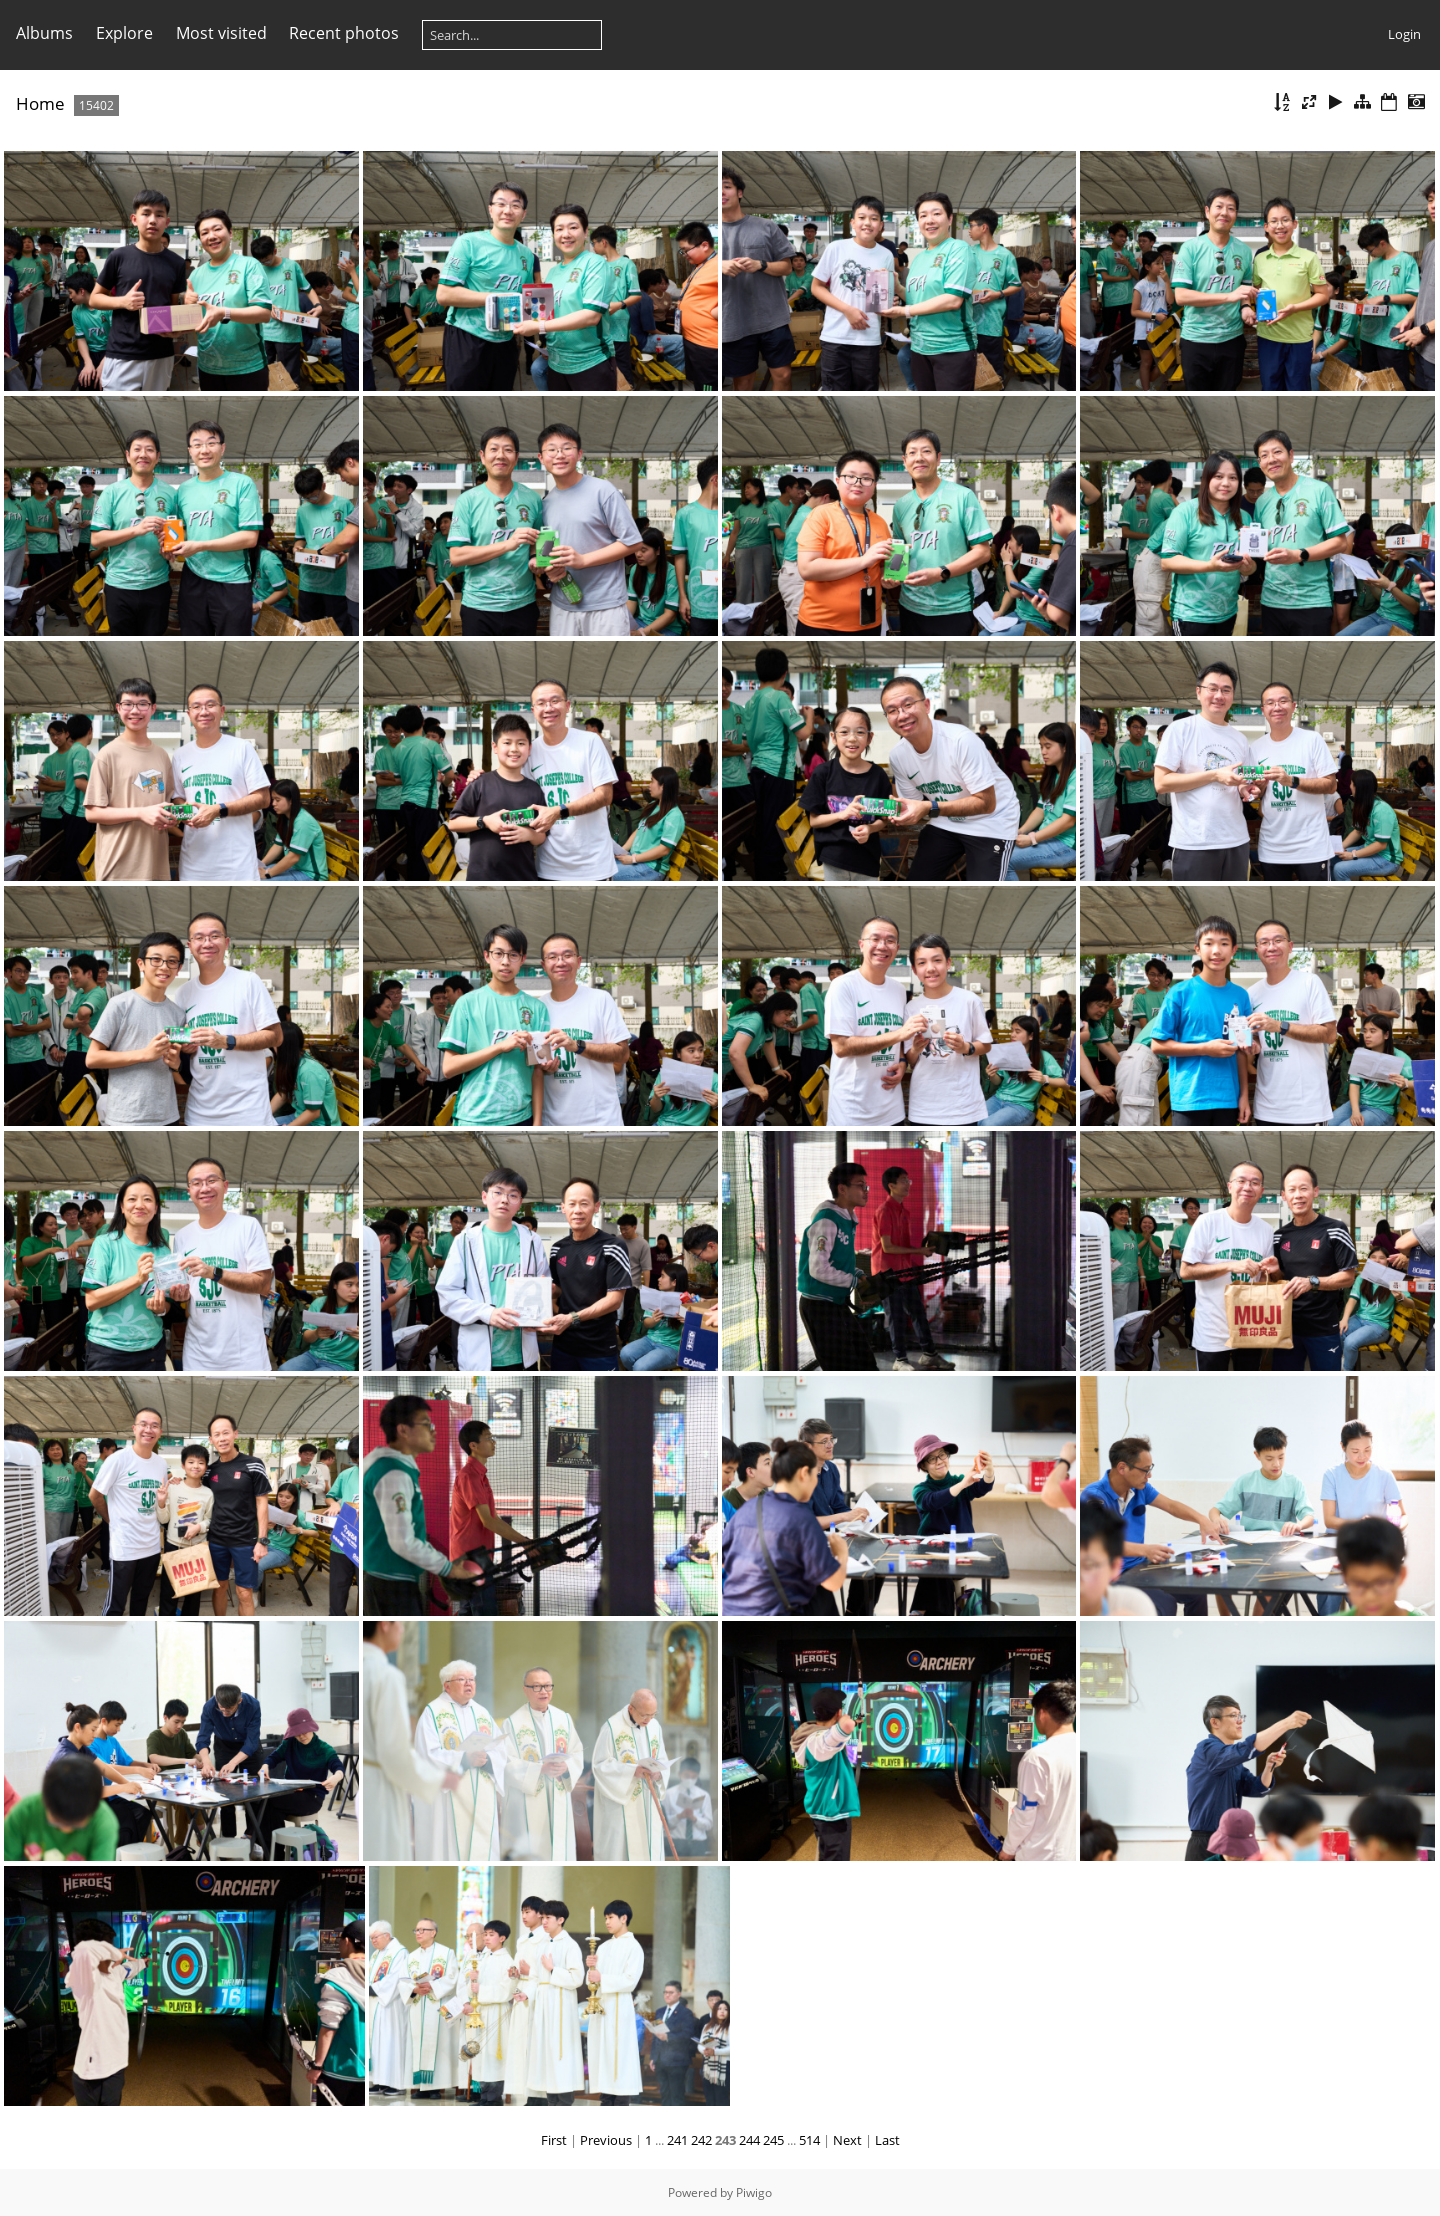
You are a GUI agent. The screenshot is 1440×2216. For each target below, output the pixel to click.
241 (677, 2140)
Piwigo (754, 2192)
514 (809, 2140)
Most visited (221, 33)
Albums (44, 33)
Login (1404, 34)
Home (40, 103)
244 (749, 2140)
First (554, 2140)
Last (887, 2140)
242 (701, 2140)
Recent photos (344, 33)
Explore (124, 33)
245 (773, 2140)
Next (847, 2140)
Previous (606, 2140)
